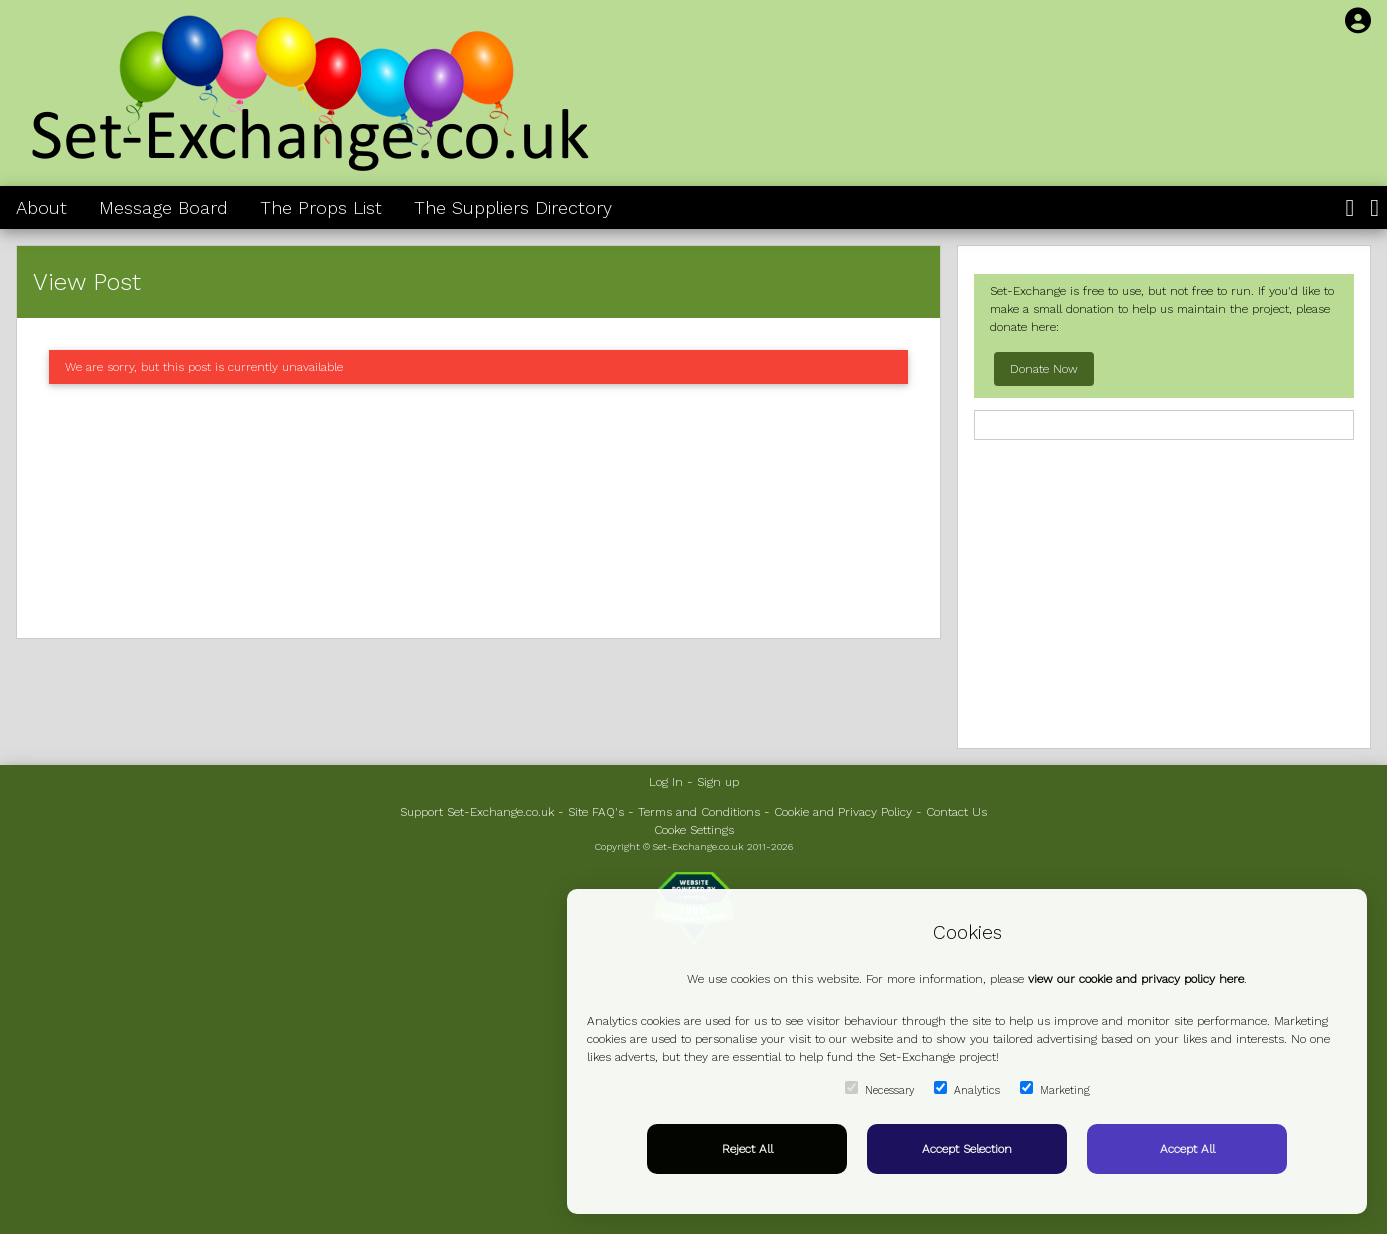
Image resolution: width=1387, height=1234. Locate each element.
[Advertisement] (478, 511)
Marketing (1055, 1089)
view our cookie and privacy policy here (1136, 979)
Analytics (967, 1089)
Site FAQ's (596, 812)
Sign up (718, 782)
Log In (666, 782)
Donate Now (1044, 369)
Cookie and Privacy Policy (843, 812)
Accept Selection (967, 1149)
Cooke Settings (694, 830)
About (41, 207)
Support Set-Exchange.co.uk (477, 812)
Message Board (163, 207)
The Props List (321, 207)
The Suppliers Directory (513, 207)
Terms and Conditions (699, 812)
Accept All (1187, 1149)
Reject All (747, 1149)
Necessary (879, 1089)
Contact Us (956, 812)
